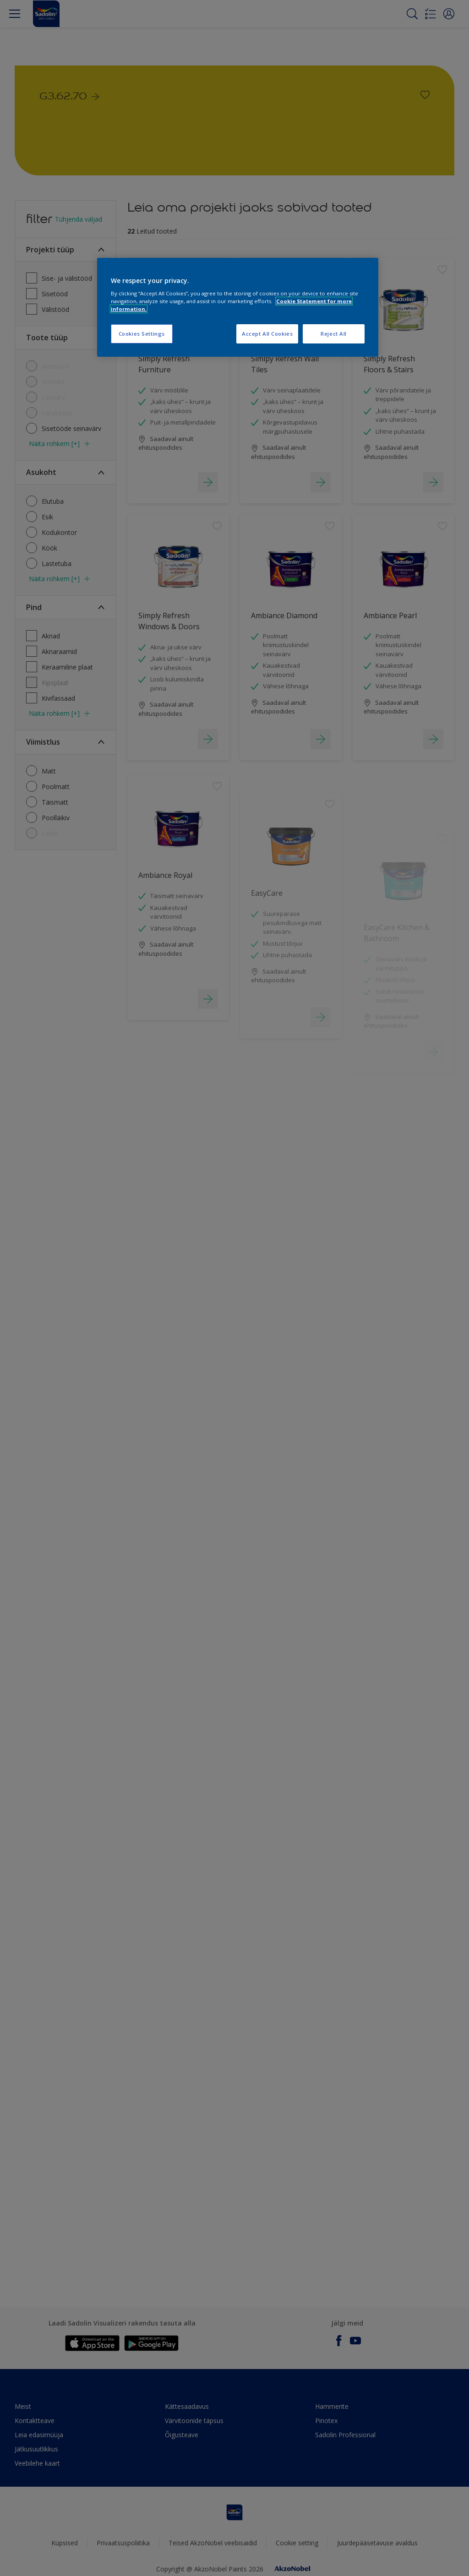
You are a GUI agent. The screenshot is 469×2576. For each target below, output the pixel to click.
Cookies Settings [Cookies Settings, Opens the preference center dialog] (142, 333)
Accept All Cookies (267, 333)
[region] (237, 307)
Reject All (334, 333)
